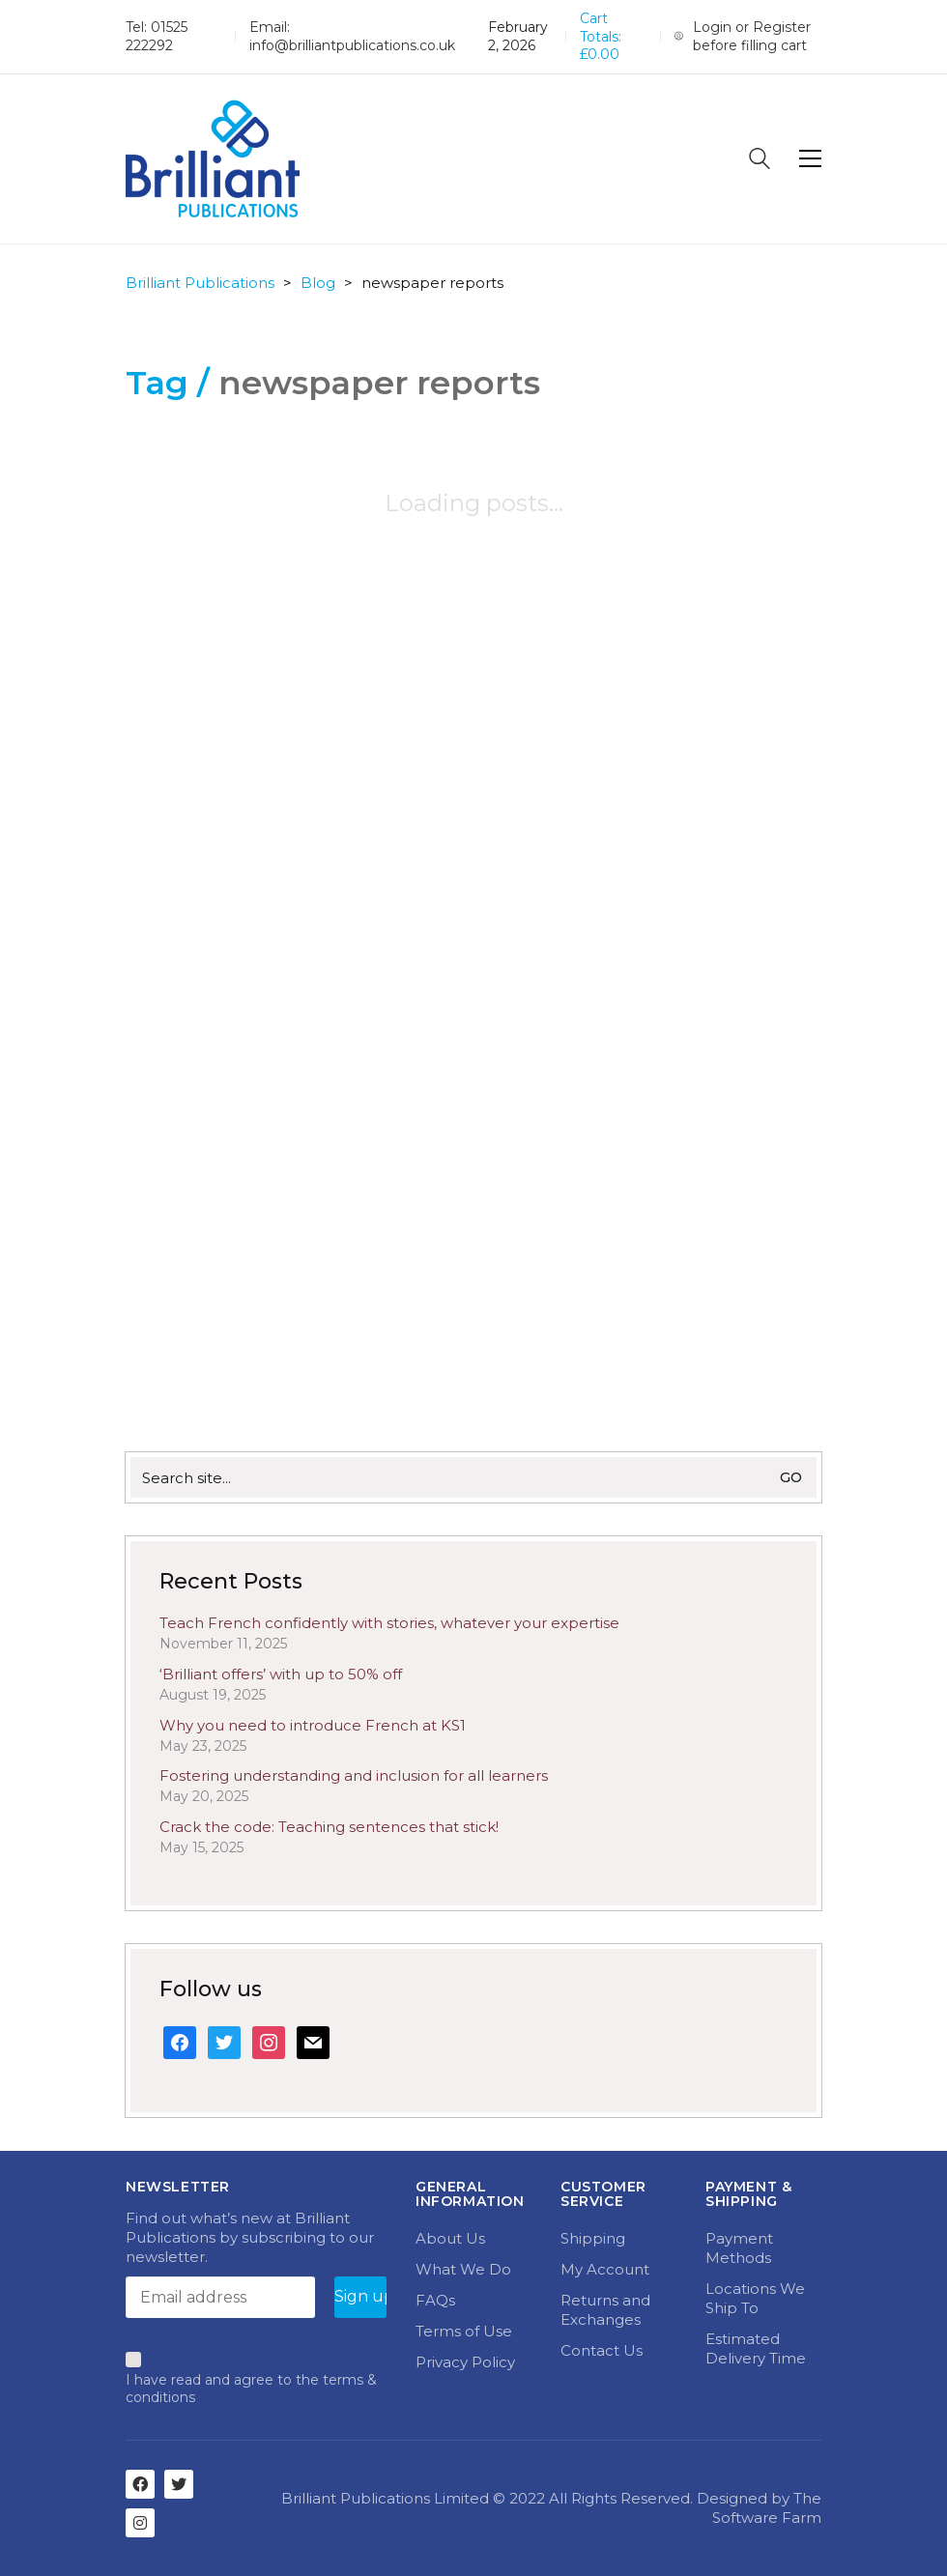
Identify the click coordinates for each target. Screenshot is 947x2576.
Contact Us (601, 2350)
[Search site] (759, 161)
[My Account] (747, 36)
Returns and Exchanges (605, 2310)
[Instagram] (140, 2522)
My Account (604, 2269)
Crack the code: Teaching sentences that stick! (329, 1827)
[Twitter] (178, 2484)
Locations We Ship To (755, 2298)
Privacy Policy (465, 2362)
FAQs (435, 2300)
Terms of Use (464, 2331)
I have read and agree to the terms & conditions (251, 2389)
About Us (450, 2238)
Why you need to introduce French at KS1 (312, 1725)
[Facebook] (140, 2484)
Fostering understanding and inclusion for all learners (353, 1775)
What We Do (463, 2269)
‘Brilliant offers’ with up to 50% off (280, 1674)
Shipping (592, 2238)
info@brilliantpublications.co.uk (352, 45)
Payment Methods (739, 2248)
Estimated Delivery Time (755, 2348)
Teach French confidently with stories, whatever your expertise (389, 1623)
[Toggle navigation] (810, 158)
